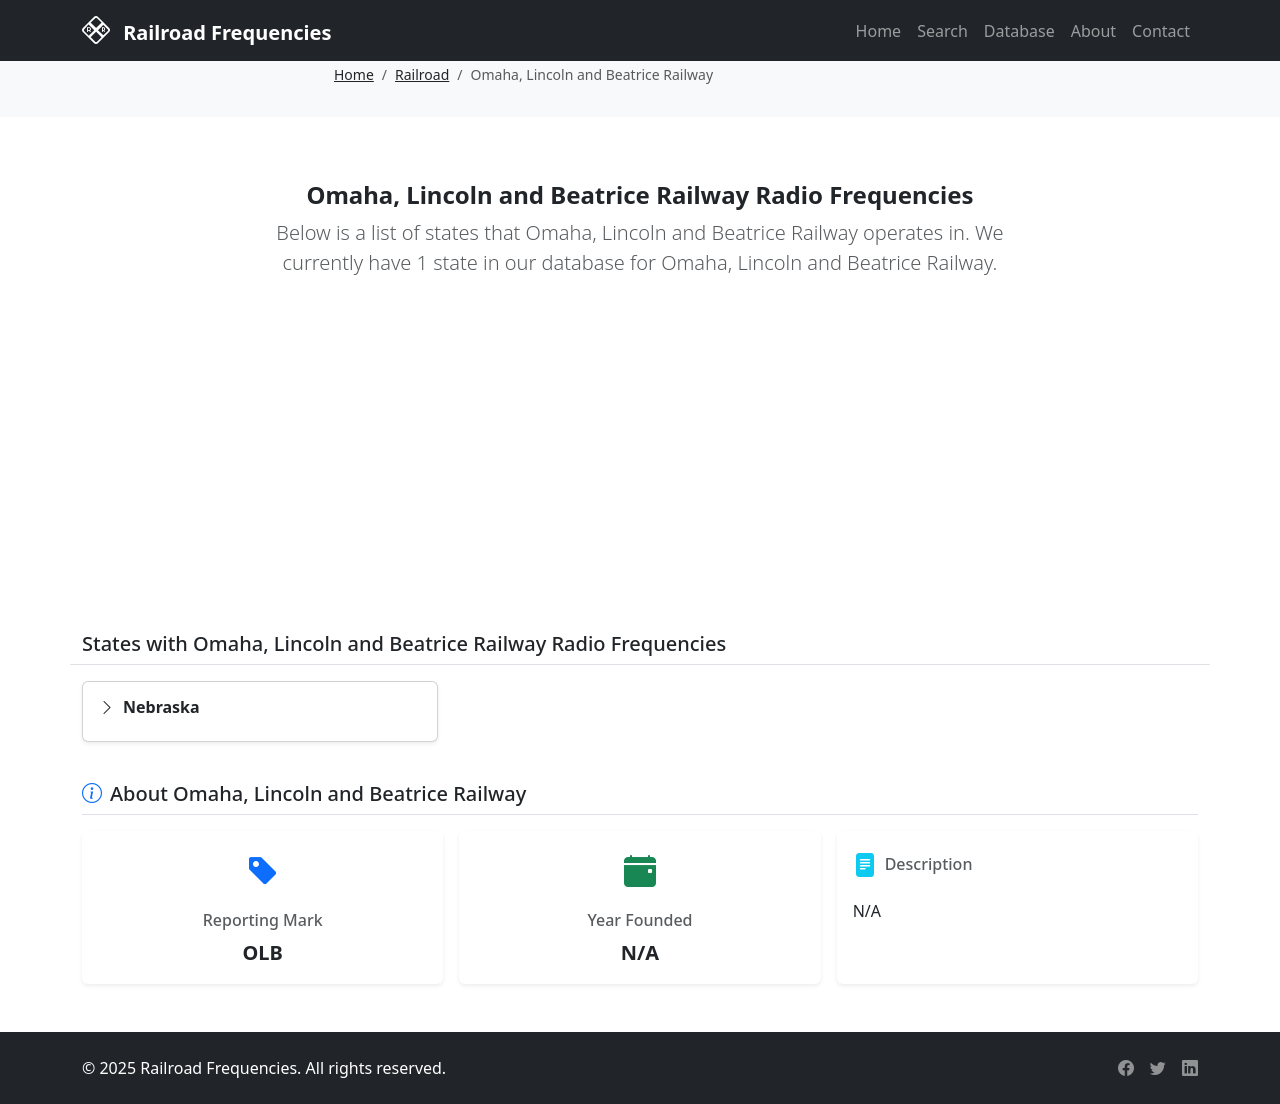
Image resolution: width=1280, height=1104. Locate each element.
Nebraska (149, 707)
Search (942, 31)
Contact (1161, 31)
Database (1019, 31)
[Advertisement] (640, 468)
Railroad (422, 74)
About (1093, 31)
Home (879, 31)
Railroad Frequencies (206, 29)
